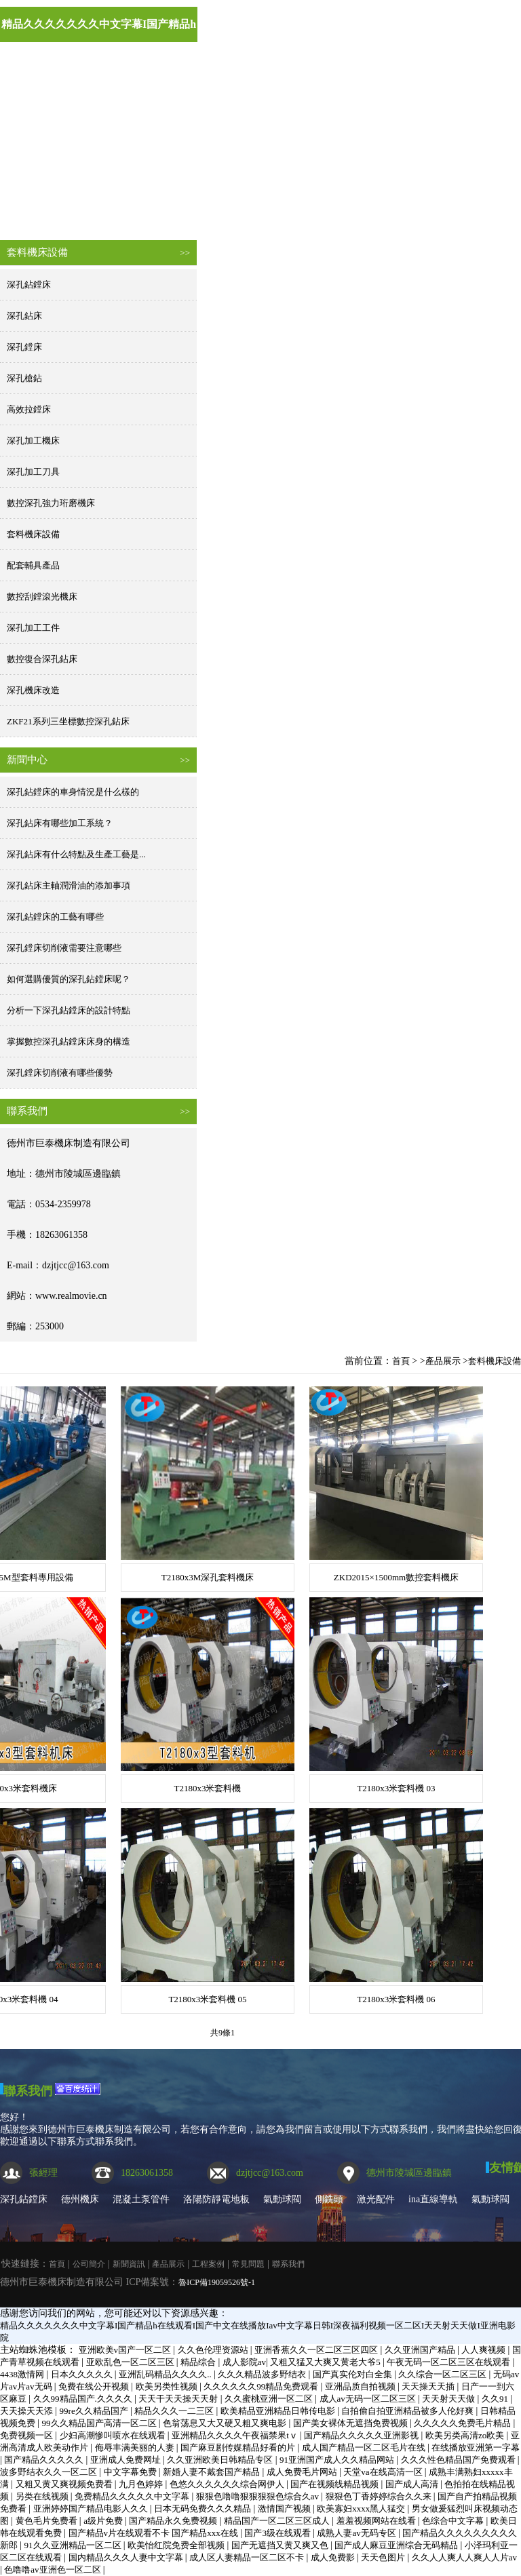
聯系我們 (27, 2091)
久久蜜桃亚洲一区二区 (270, 2399)
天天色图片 (384, 2557)
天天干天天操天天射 (179, 2399)
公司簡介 (134, 208)
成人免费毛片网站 (303, 2472)
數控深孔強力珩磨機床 (51, 503)
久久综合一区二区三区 (443, 2374)
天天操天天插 (429, 2386)
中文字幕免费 (131, 2472)
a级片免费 (104, 2521)
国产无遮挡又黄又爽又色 (280, 2545)
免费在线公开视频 (94, 2386)
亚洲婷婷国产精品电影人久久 (91, 2508)
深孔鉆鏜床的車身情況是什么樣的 (73, 792)
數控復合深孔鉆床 (42, 659)
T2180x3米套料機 (208, 1788)
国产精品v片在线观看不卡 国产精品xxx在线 (155, 2533)
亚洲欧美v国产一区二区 (126, 2350)
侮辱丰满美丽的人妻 (135, 2447)
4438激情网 (23, 2374)
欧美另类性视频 (167, 2386)
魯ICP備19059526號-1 (216, 2282)
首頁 (42, 208)
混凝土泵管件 (141, 2199)
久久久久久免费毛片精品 (463, 2423)
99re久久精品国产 (95, 2411)
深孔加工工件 (33, 628)
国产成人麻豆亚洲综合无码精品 (397, 2545)
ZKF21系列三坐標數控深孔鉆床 (68, 721)
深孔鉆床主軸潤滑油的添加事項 (68, 885)
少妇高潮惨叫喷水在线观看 (114, 2435)
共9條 (220, 2032)
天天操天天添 (27, 2411)
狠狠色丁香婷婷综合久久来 (379, 2496)
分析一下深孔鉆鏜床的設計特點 (68, 1010)
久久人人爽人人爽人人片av (464, 2557)
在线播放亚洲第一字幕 (475, 2447)
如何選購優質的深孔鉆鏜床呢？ (68, 979)
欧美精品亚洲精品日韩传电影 (278, 2411)
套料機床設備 (33, 534)
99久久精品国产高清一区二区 (100, 2423)
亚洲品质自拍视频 (361, 2386)
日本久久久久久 (83, 2374)
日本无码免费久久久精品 (203, 2508)
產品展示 (315, 208)
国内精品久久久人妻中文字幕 (127, 2557)
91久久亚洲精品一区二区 (73, 2545)
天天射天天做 (449, 2399)
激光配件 (376, 2199)
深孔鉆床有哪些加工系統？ (60, 823)
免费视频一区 (27, 2435)
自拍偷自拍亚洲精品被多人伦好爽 (408, 2411)
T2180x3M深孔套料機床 (207, 1577)
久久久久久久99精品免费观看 (262, 2386)
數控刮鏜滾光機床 (42, 596)
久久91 (496, 2399)
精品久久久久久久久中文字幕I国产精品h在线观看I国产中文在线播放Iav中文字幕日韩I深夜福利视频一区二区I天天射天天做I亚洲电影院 (98, 30)
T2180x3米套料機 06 (396, 1999)
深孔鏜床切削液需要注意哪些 (64, 948)
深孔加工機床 (33, 440)
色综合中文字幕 (454, 2521)
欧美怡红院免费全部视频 (177, 2545)
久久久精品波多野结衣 (263, 2374)
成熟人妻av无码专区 (357, 2533)
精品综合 (199, 2362)
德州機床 (80, 2199)
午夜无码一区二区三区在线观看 (449, 2362)
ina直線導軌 (433, 2199)
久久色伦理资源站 (214, 2350)
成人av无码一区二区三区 (369, 2399)
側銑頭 (329, 2199)
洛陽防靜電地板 (216, 2199)
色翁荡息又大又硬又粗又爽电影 (225, 2423)
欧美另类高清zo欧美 (466, 2435)
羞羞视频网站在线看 (377, 2521)
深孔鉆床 (24, 316)
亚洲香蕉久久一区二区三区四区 (317, 2350)
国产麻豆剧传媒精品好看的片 (238, 2447)
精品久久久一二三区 (175, 2411)
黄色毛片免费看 (47, 2521)
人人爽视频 (484, 2350)
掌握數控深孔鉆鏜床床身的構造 (68, 1041)
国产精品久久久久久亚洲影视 (362, 2435)
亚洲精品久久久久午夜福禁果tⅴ (236, 2435)
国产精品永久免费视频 (174, 2521)
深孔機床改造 (33, 690)
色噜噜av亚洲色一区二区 (53, 2569)
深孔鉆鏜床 (29, 284)
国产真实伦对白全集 (353, 2374)
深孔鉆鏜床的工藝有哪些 (55, 917)
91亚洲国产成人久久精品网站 (337, 2460)
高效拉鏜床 (29, 409)
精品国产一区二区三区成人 (278, 2521)
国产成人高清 (412, 2484)
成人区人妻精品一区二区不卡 (247, 2557)
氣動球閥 (282, 2199)
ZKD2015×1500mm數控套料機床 (396, 1577)
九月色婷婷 (142, 2484)
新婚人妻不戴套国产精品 (212, 2472)
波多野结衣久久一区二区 (49, 2472)
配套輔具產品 (33, 565)
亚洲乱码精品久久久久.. (166, 2374)
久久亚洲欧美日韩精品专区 (221, 2460)
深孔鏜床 (24, 347)
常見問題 (248, 2264)
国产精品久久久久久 (44, 2460)
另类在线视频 (43, 2496)
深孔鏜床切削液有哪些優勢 (60, 1073)
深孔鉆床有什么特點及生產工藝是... (76, 854)
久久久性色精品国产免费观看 (459, 2460)
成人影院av (244, 2362)
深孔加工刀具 (33, 472)
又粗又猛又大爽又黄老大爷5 (326, 2362)
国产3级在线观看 (278, 2533)
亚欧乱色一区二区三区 (131, 2362)
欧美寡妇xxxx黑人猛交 (362, 2508)
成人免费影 (334, 2557)
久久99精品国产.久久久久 (84, 2399)
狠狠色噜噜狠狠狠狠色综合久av (259, 2496)
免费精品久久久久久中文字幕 (133, 2496)
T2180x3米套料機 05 (207, 1999)
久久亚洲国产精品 (421, 2350)
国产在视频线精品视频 (335, 2484)
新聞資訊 (225, 208)
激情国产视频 (285, 2508)
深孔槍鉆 (24, 378)
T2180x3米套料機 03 (396, 1788)
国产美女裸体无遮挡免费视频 (351, 2423)
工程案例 (406, 208)
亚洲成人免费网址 (126, 2460)
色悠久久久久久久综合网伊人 (228, 2484)
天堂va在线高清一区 (384, 2472)
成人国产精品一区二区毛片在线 (364, 2447)
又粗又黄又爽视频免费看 (65, 2484)
